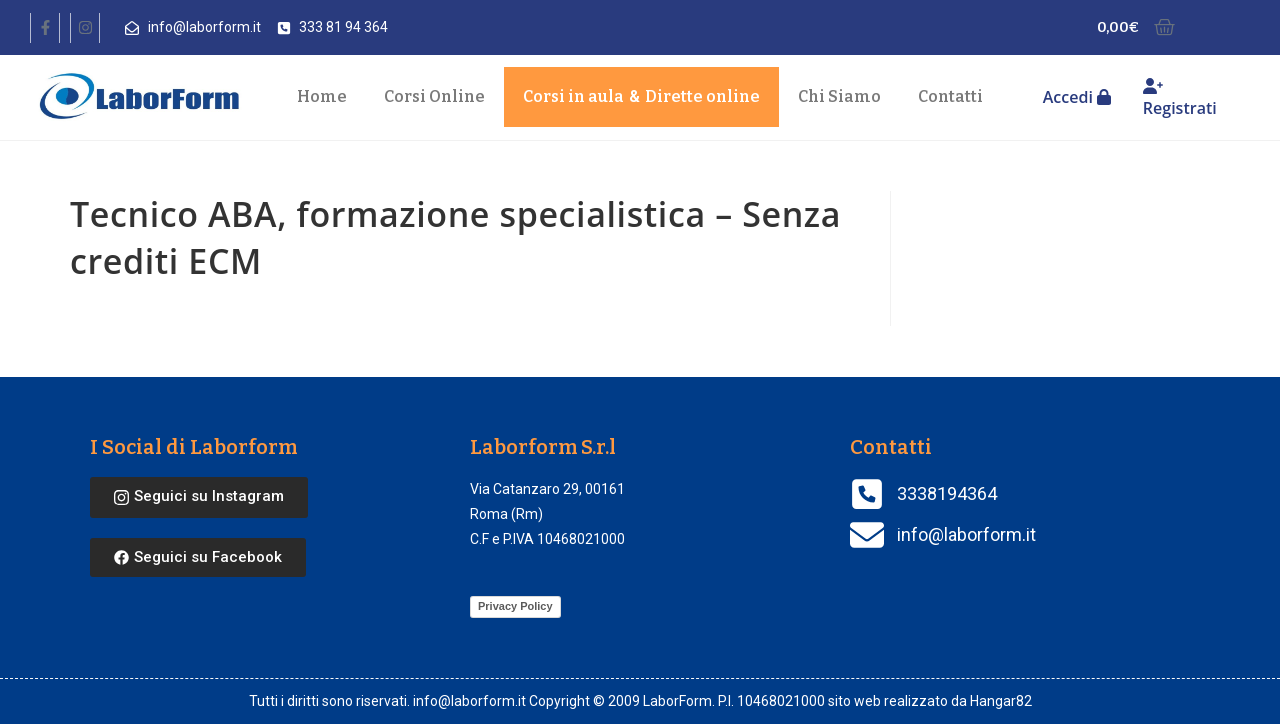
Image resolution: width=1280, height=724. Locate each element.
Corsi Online (434, 96)
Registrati (1180, 98)
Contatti (950, 96)
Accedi (1077, 97)
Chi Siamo (839, 96)
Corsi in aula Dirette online (641, 97)
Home (322, 96)
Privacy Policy (515, 606)
